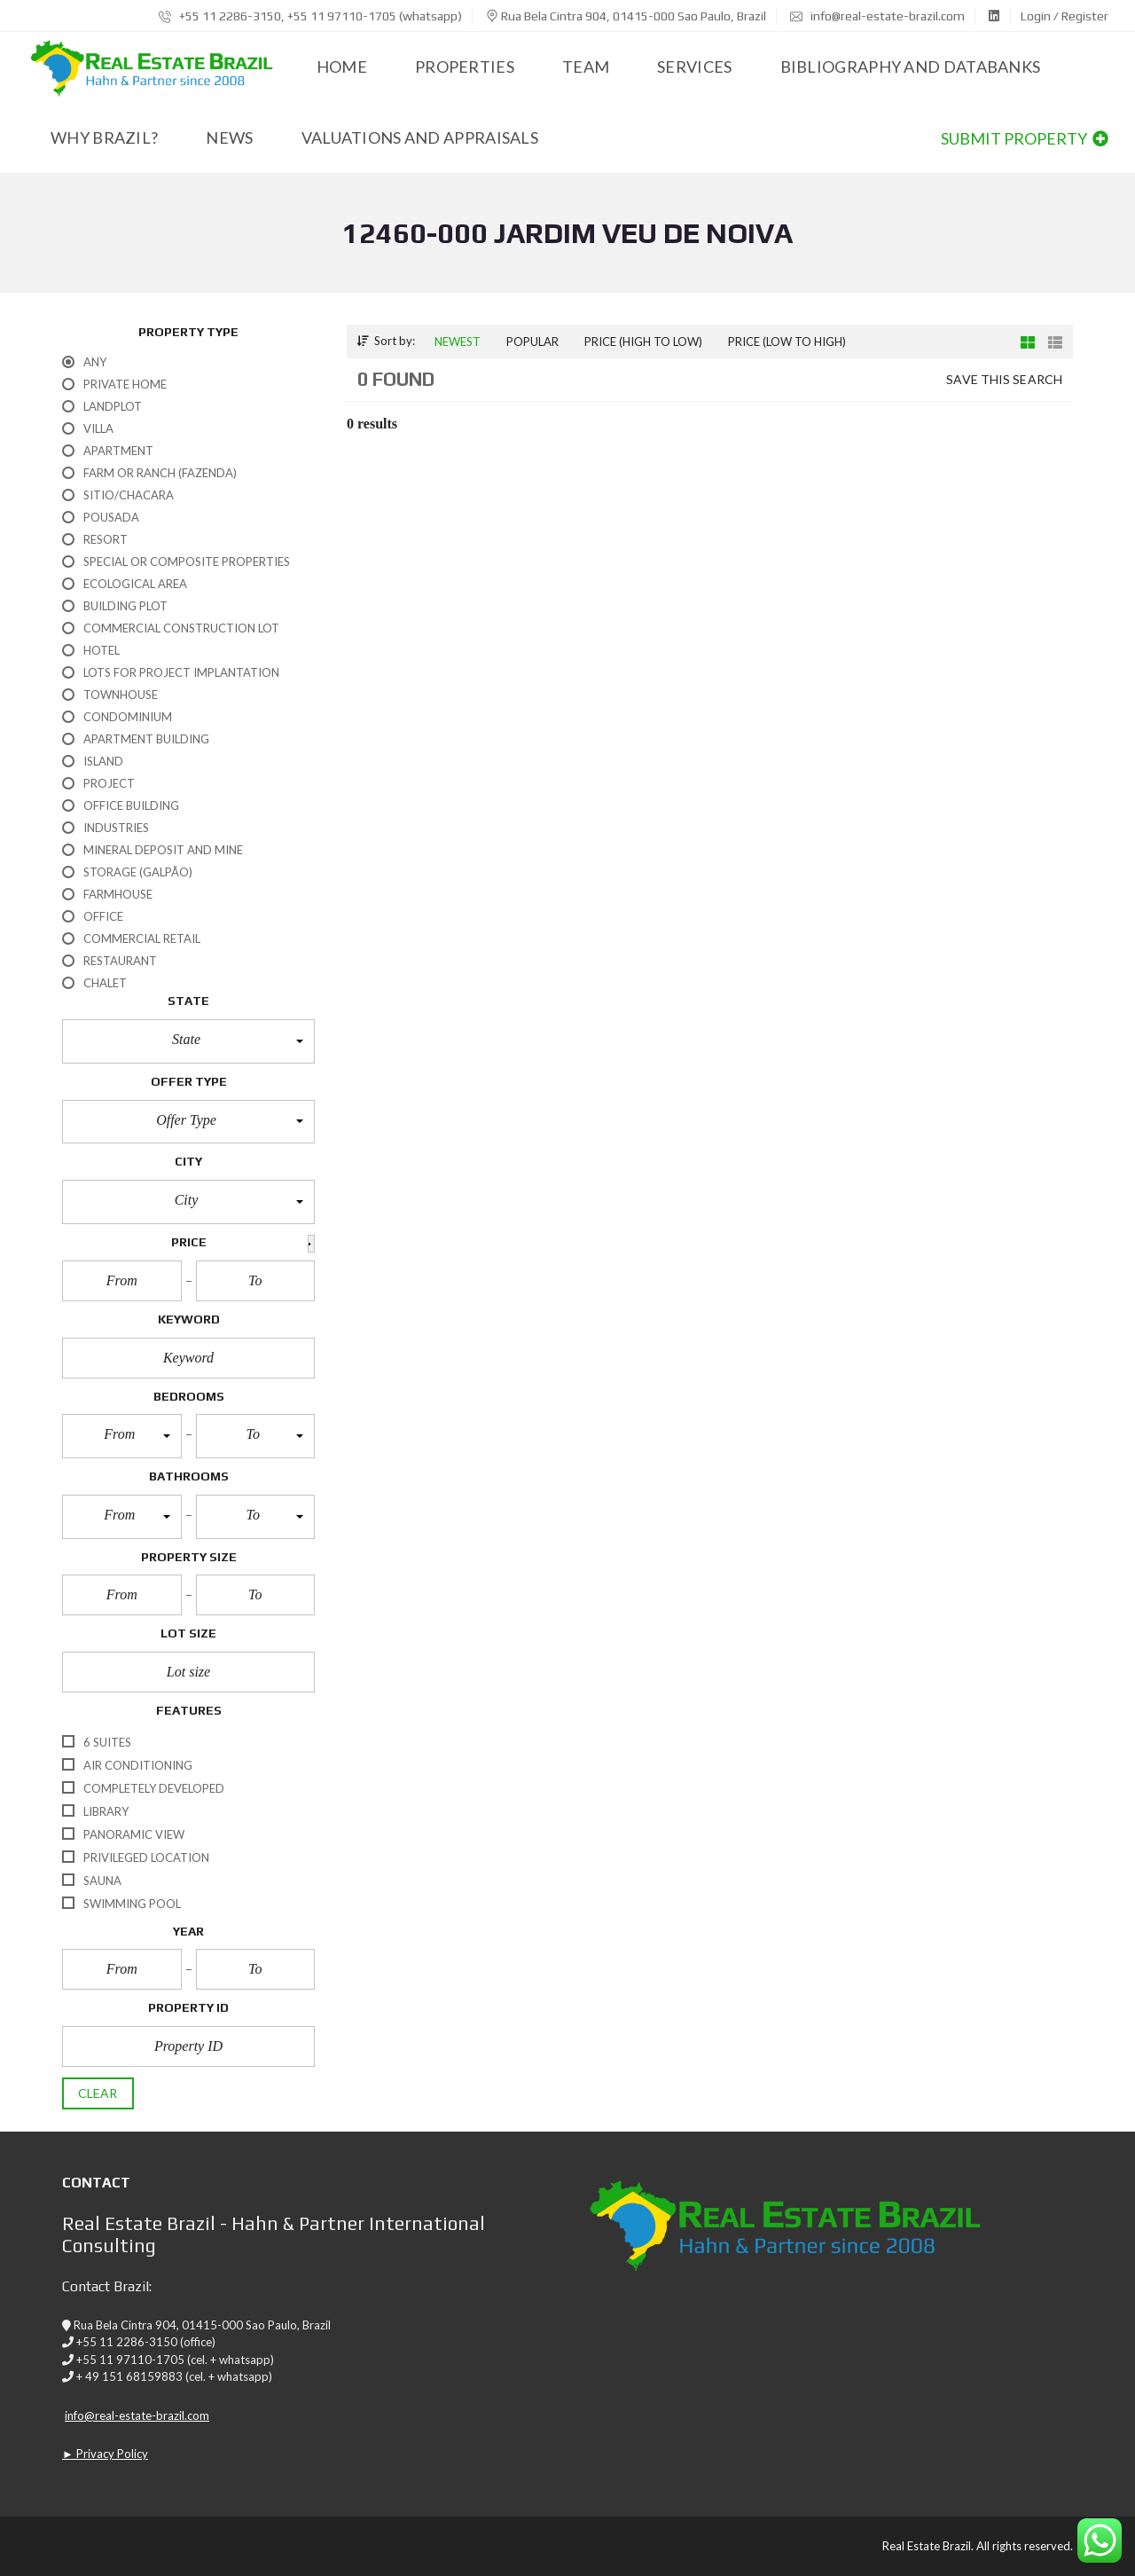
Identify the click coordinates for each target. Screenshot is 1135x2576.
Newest (457, 341)
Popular (532, 341)
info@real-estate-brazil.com (877, 16)
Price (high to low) (643, 341)
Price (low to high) (787, 341)
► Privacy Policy (105, 2453)
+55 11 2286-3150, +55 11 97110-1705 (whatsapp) (310, 16)
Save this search (1004, 379)
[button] (188, 1041)
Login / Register (1064, 16)
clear (98, 2093)
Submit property (1024, 138)
